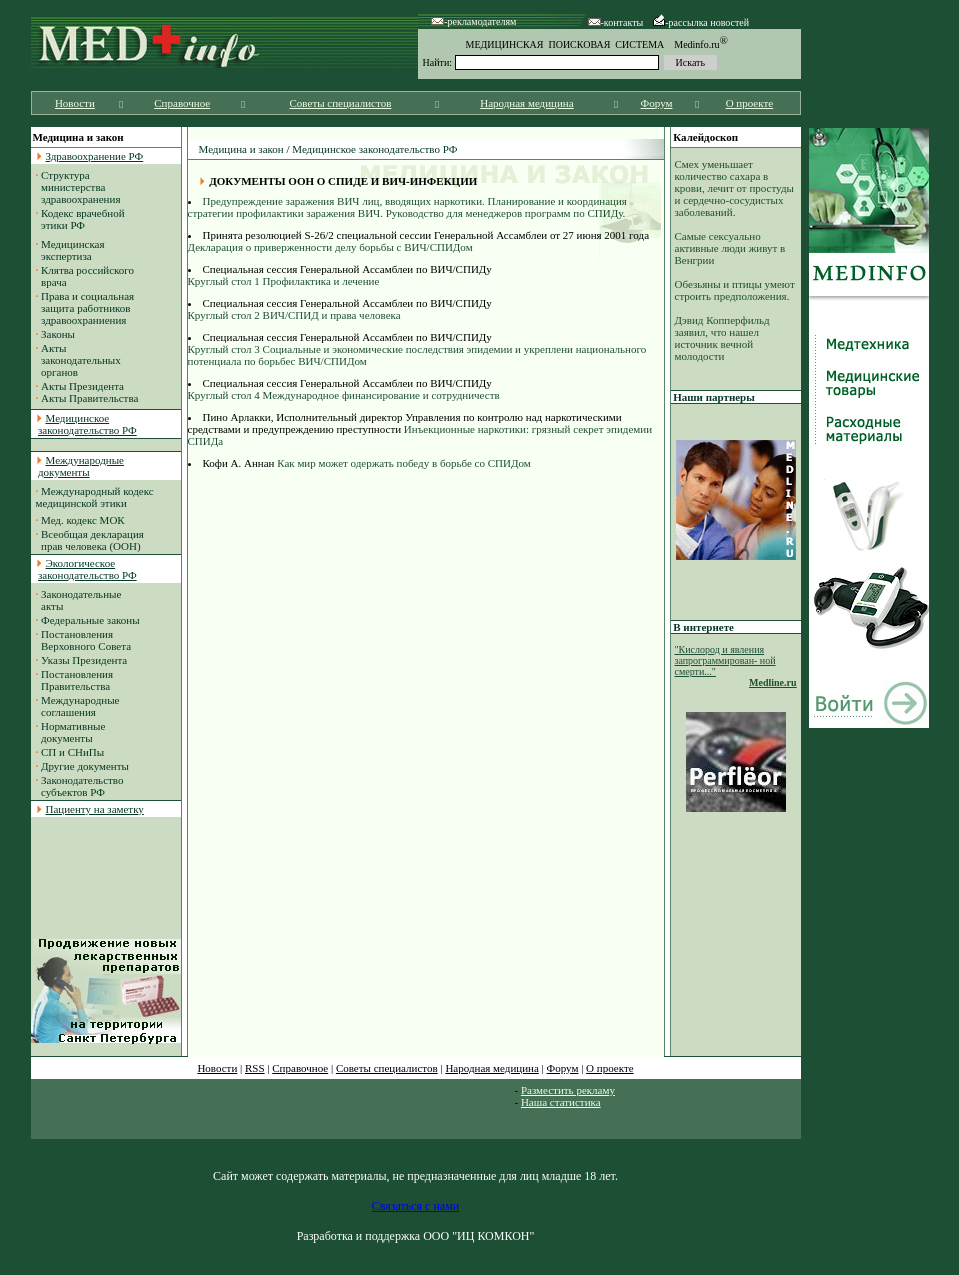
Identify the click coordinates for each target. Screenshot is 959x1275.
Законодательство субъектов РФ (80, 786)
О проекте (750, 103)
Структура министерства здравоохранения (78, 187)
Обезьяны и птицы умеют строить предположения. (735, 290)
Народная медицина (526, 103)
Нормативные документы (71, 732)
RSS (255, 1068)
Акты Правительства (89, 398)
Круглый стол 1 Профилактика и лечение (284, 281)
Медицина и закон (241, 149)
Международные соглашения (78, 706)
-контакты (616, 22)
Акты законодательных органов (78, 360)
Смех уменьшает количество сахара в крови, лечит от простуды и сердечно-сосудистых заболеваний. (734, 188)
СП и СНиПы (72, 752)
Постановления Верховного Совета (84, 640)
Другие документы (85, 766)
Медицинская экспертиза (70, 250)
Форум (657, 103)
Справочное (182, 103)
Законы (58, 334)
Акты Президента (82, 386)
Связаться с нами (415, 1206)
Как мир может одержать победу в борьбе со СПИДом (402, 463)
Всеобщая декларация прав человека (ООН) (90, 540)
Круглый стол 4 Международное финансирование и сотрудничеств (344, 395)
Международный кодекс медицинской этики (95, 497)
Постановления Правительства (75, 680)
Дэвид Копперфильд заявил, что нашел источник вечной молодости (722, 338)
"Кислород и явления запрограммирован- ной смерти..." (725, 660)
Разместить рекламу (568, 1090)
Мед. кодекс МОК (83, 520)
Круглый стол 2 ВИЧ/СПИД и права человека (294, 315)
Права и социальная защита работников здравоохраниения (85, 308)
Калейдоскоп (705, 137)
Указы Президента (84, 660)
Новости (75, 103)
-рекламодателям (473, 21)
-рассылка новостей (701, 22)
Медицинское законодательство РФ (374, 149)
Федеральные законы (90, 620)
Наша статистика (561, 1102)
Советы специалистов (341, 103)
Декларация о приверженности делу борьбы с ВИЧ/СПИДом (330, 247)
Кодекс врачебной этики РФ (80, 219)
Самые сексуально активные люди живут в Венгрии (730, 248)
